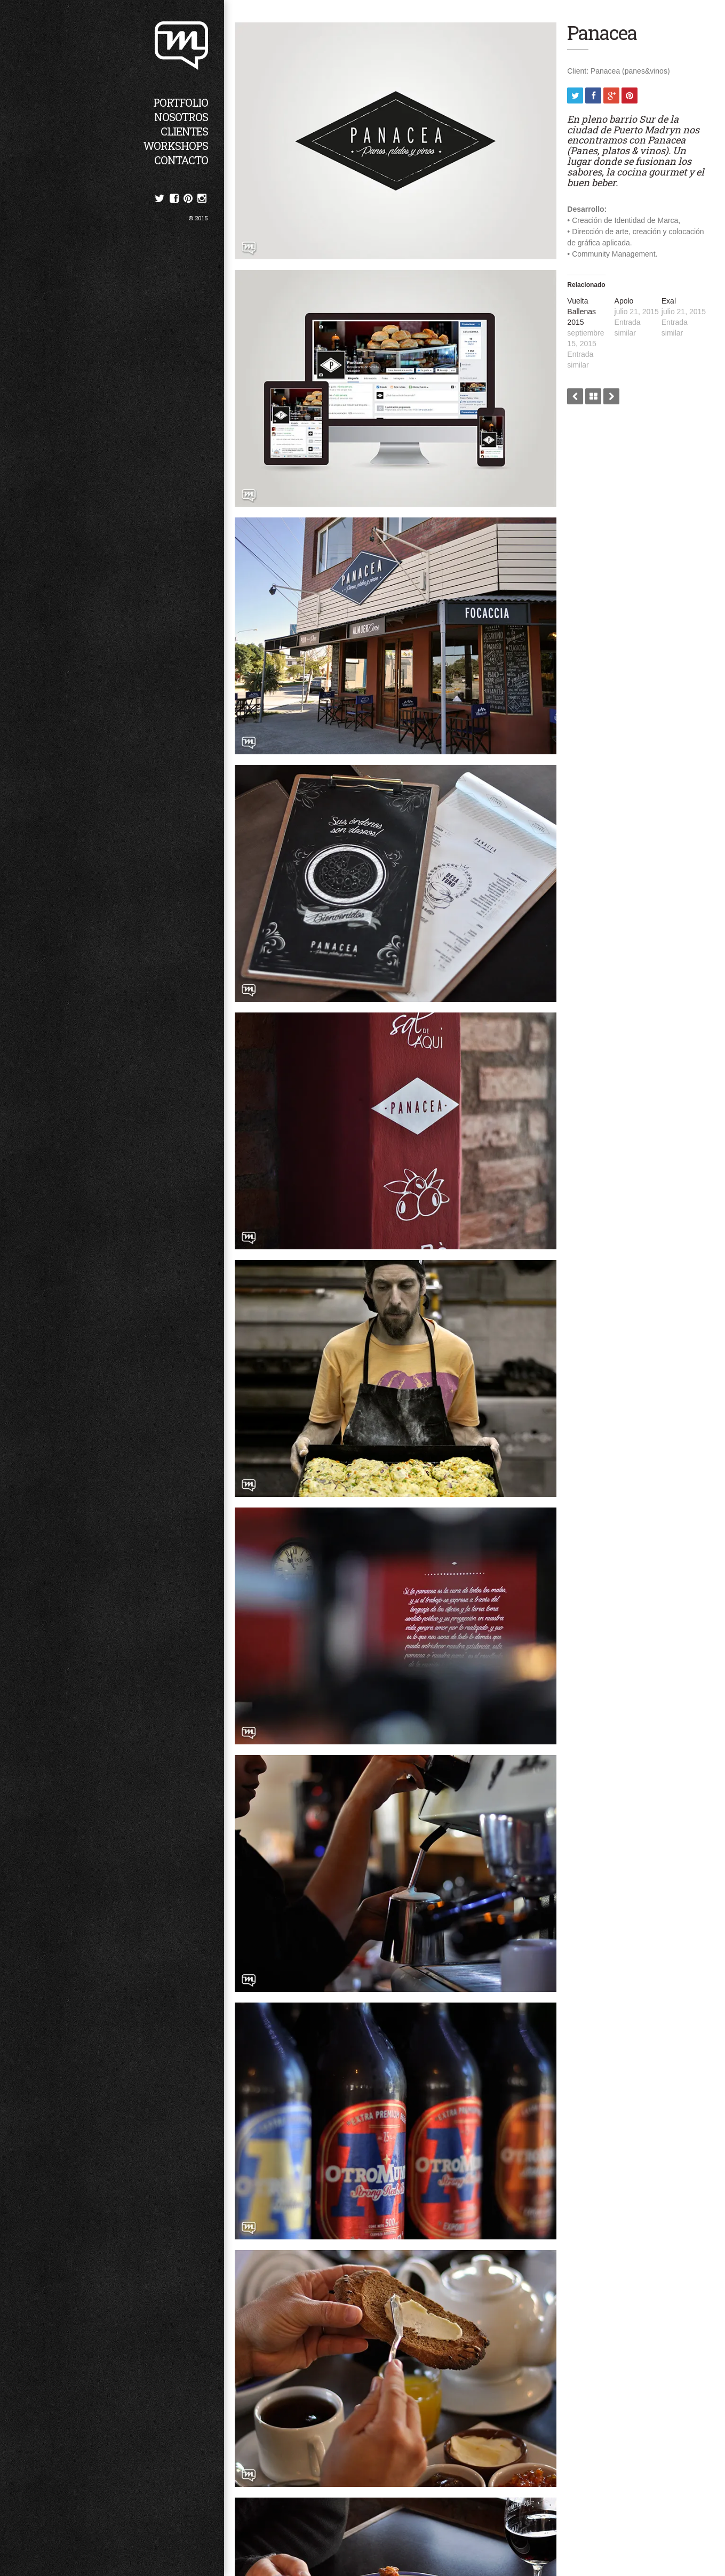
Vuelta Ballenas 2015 (589, 310)
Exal (671, 299)
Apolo (629, 299)
